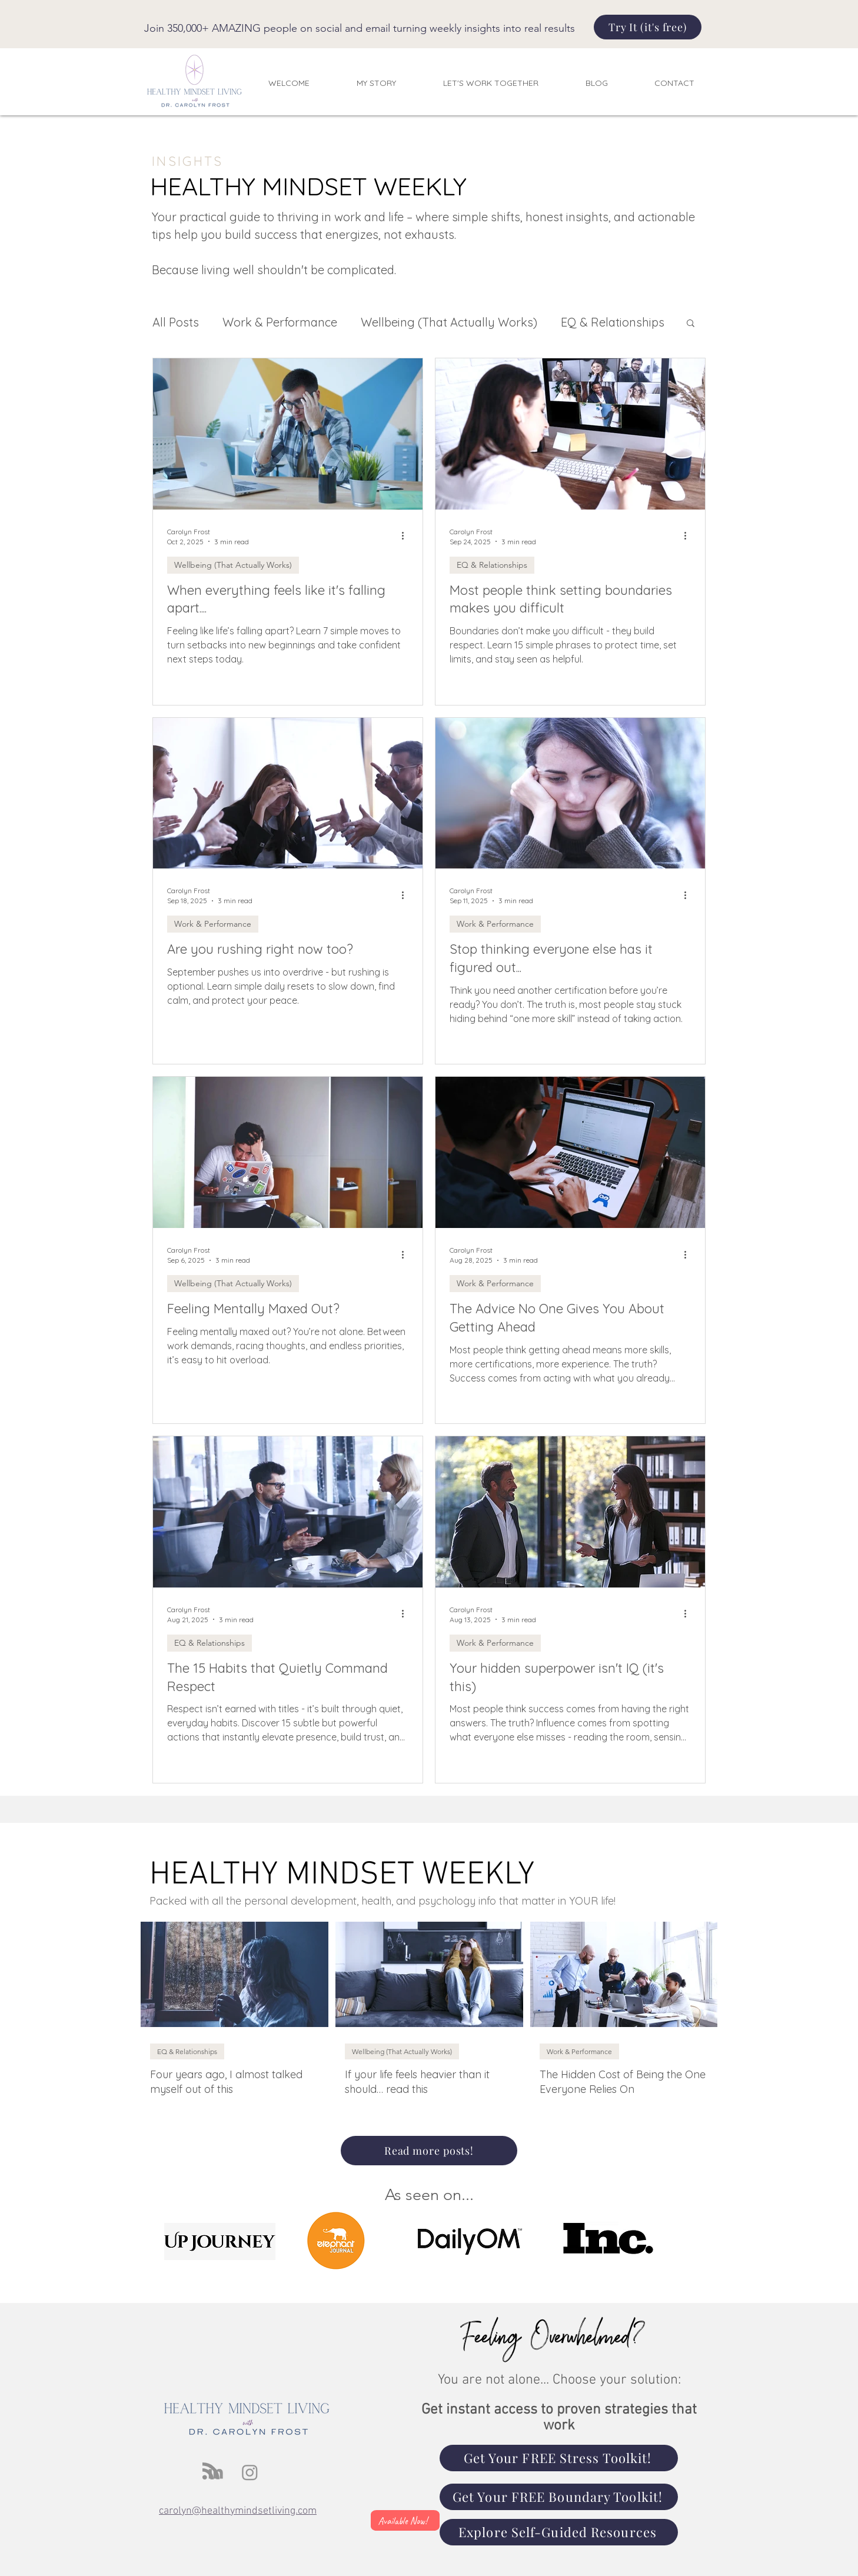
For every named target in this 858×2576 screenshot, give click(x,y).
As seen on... (429, 2194)
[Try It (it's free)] (647, 27)
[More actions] (407, 536)
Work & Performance (279, 322)
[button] (690, 324)
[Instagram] (250, 2472)
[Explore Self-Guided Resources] (559, 2532)
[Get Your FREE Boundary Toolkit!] (559, 2497)
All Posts (175, 322)
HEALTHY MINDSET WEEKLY (341, 1875)
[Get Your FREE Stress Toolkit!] (559, 2458)
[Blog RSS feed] (211, 2471)
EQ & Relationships (612, 322)
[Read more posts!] (429, 2150)
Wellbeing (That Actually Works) (449, 322)
